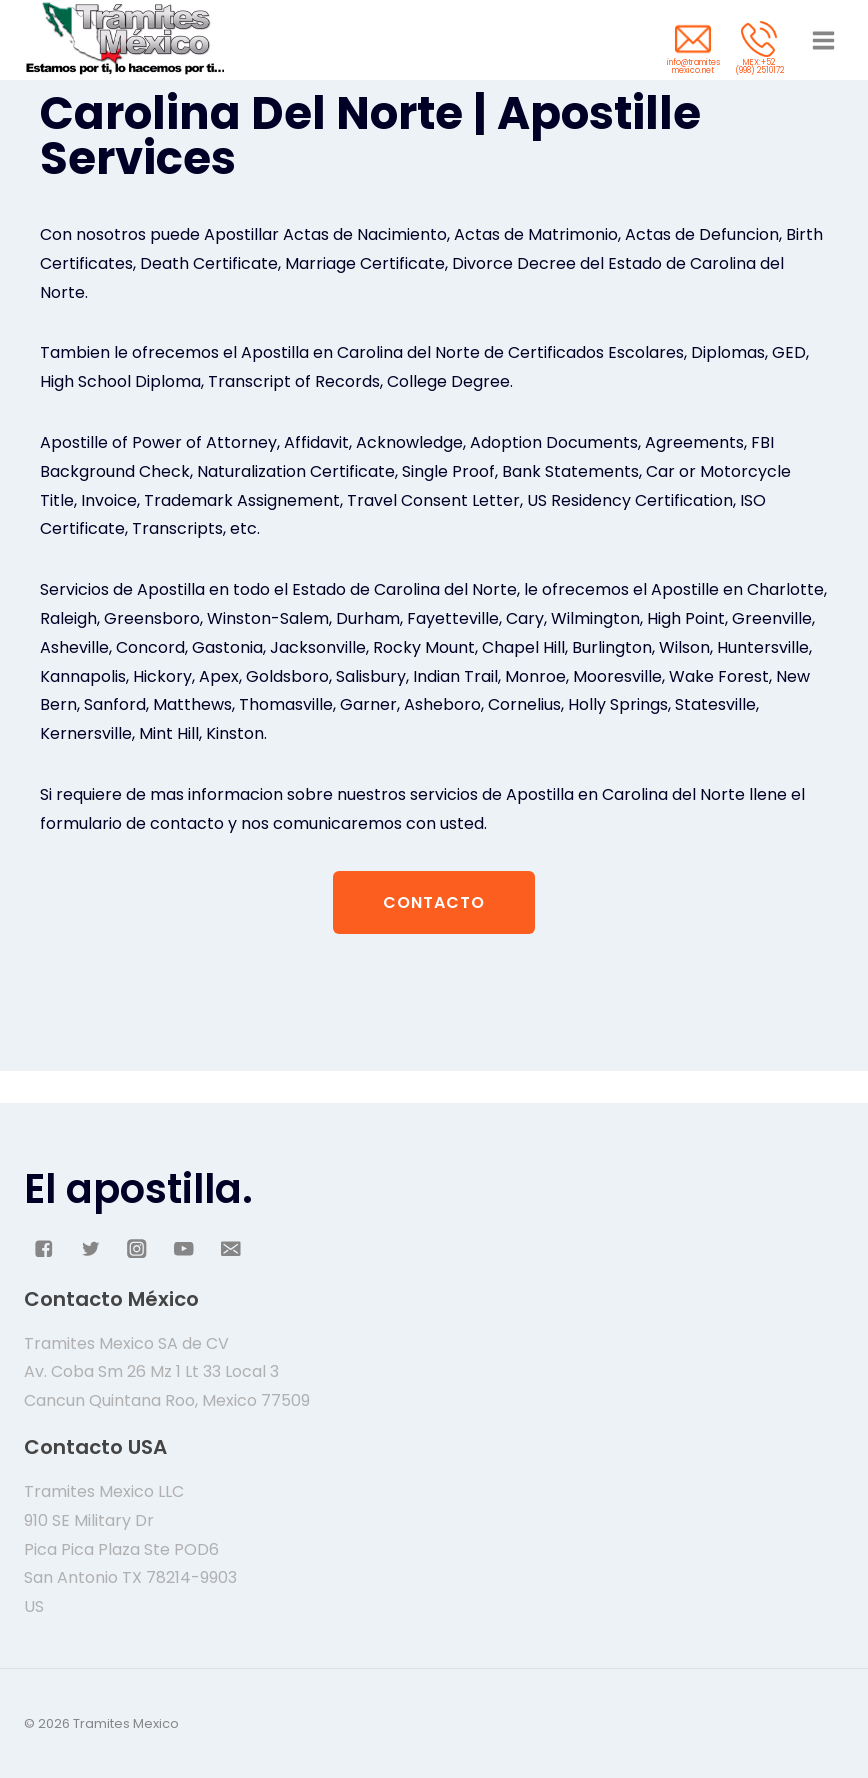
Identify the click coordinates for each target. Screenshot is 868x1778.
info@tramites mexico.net (693, 66)
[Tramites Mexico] (124, 40)
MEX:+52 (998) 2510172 (759, 66)
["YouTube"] (183, 1248)
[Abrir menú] (823, 40)
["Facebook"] (43, 1248)
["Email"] (230, 1248)
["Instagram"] (137, 1248)
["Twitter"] (90, 1248)
